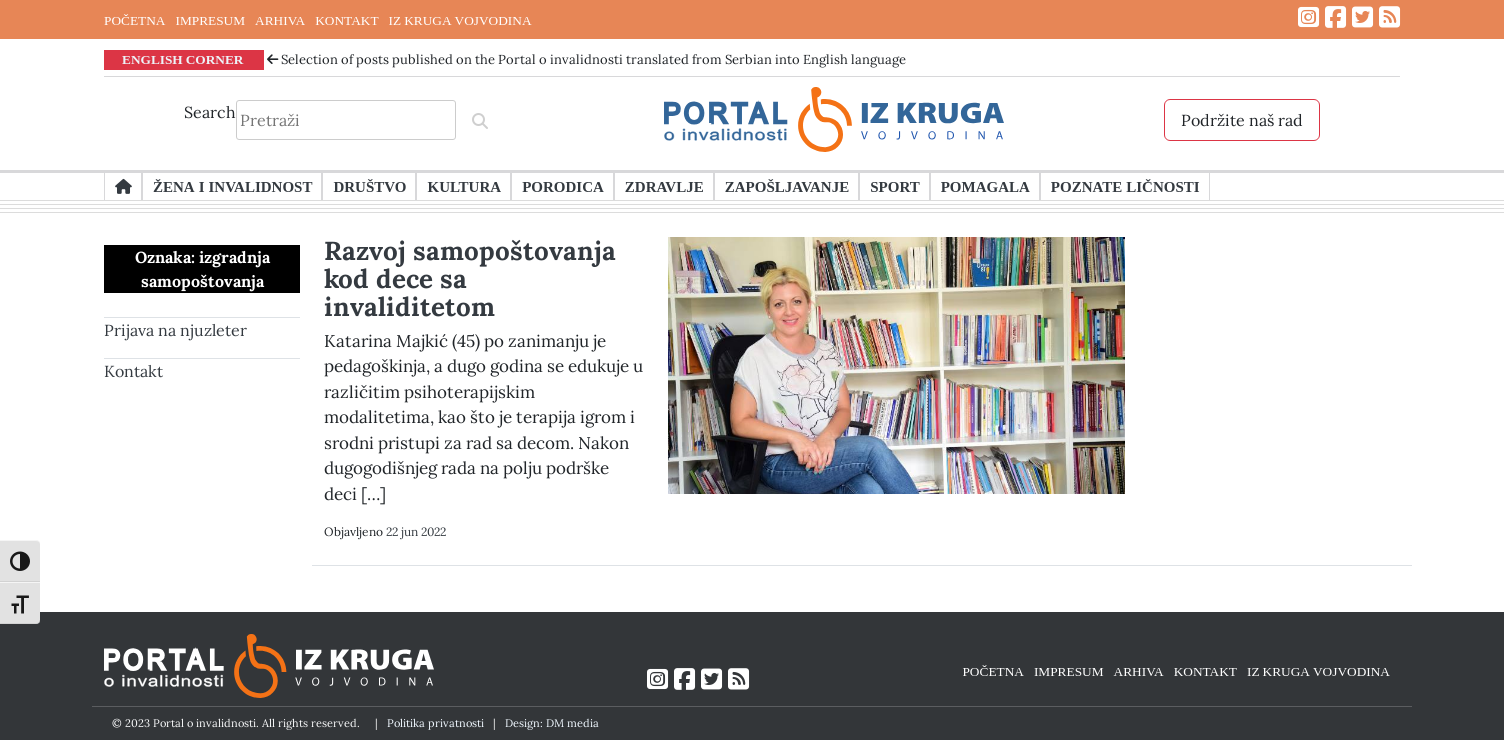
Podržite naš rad (1242, 120)
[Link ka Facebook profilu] (1335, 17)
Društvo (369, 186)
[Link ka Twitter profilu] (1362, 17)
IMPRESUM (210, 20)
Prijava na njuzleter (175, 330)
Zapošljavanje (787, 186)
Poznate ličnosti (1125, 186)
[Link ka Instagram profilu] (1308, 17)
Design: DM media (552, 723)
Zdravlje (664, 186)
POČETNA (134, 20)
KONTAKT (346, 20)
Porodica (563, 186)
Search (210, 112)
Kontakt (133, 371)
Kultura (464, 186)
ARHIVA (280, 20)
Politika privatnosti (435, 723)
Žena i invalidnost (232, 186)
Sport (894, 186)
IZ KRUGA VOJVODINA (460, 20)
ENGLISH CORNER (183, 59)
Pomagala (985, 186)
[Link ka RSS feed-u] (1389, 17)
